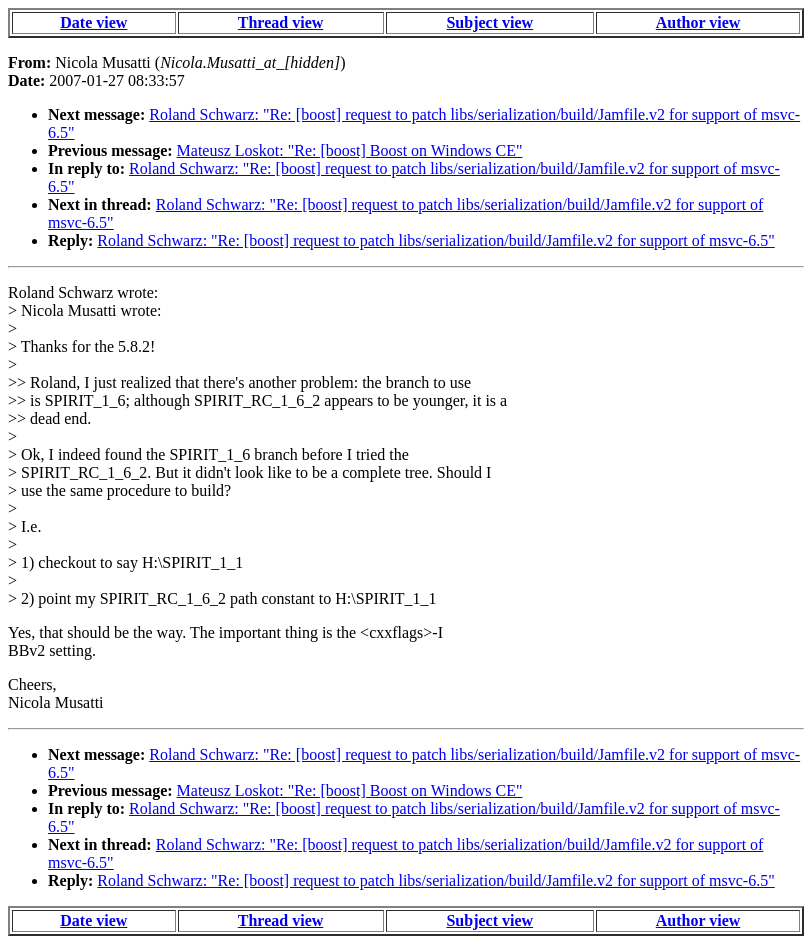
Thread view (280, 22)
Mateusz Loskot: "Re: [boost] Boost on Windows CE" (350, 150)
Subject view (489, 22)
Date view (93, 22)
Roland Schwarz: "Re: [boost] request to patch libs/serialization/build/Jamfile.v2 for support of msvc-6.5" (435, 240)
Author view (698, 22)
